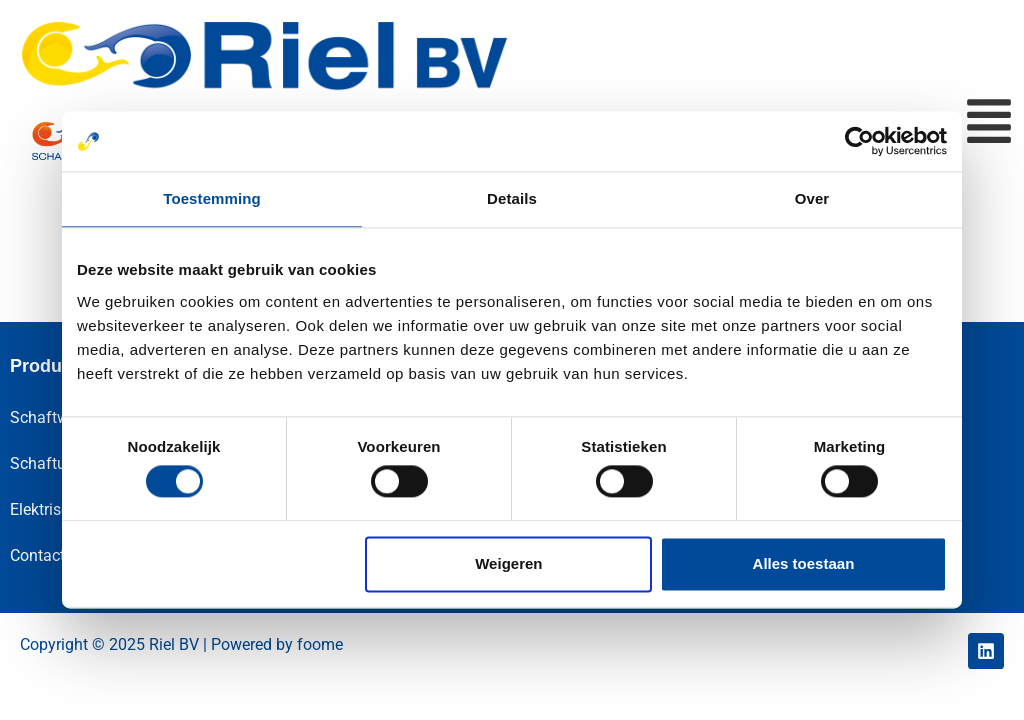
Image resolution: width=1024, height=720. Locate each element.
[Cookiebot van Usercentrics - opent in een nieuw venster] (859, 141)
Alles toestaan (804, 563)
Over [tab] (812, 198)
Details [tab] (512, 198)
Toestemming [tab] (212, 198)
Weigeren (508, 563)
